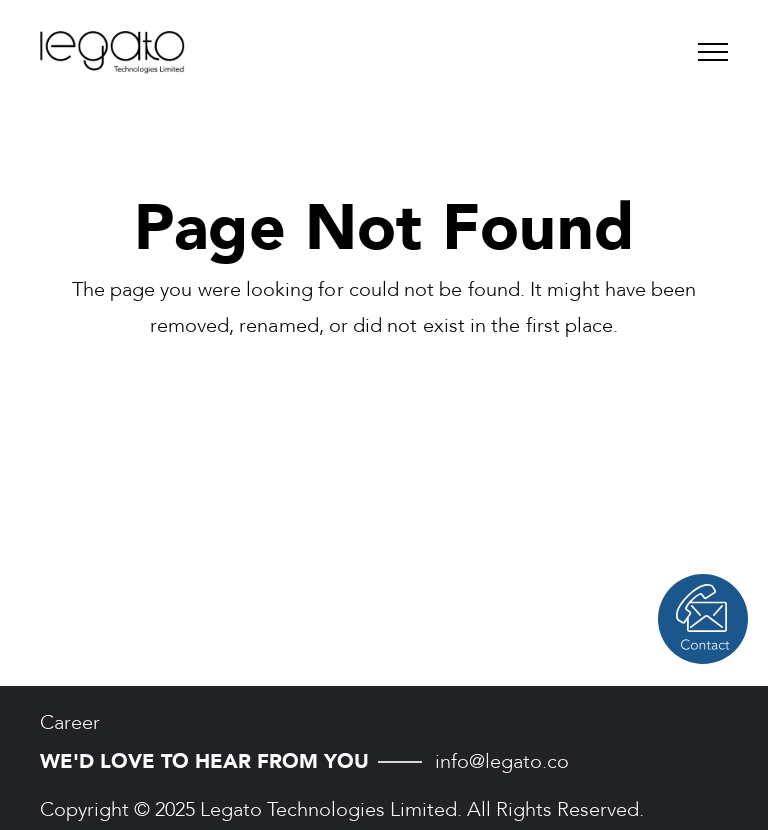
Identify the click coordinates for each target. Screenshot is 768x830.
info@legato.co (502, 761)
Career (70, 722)
